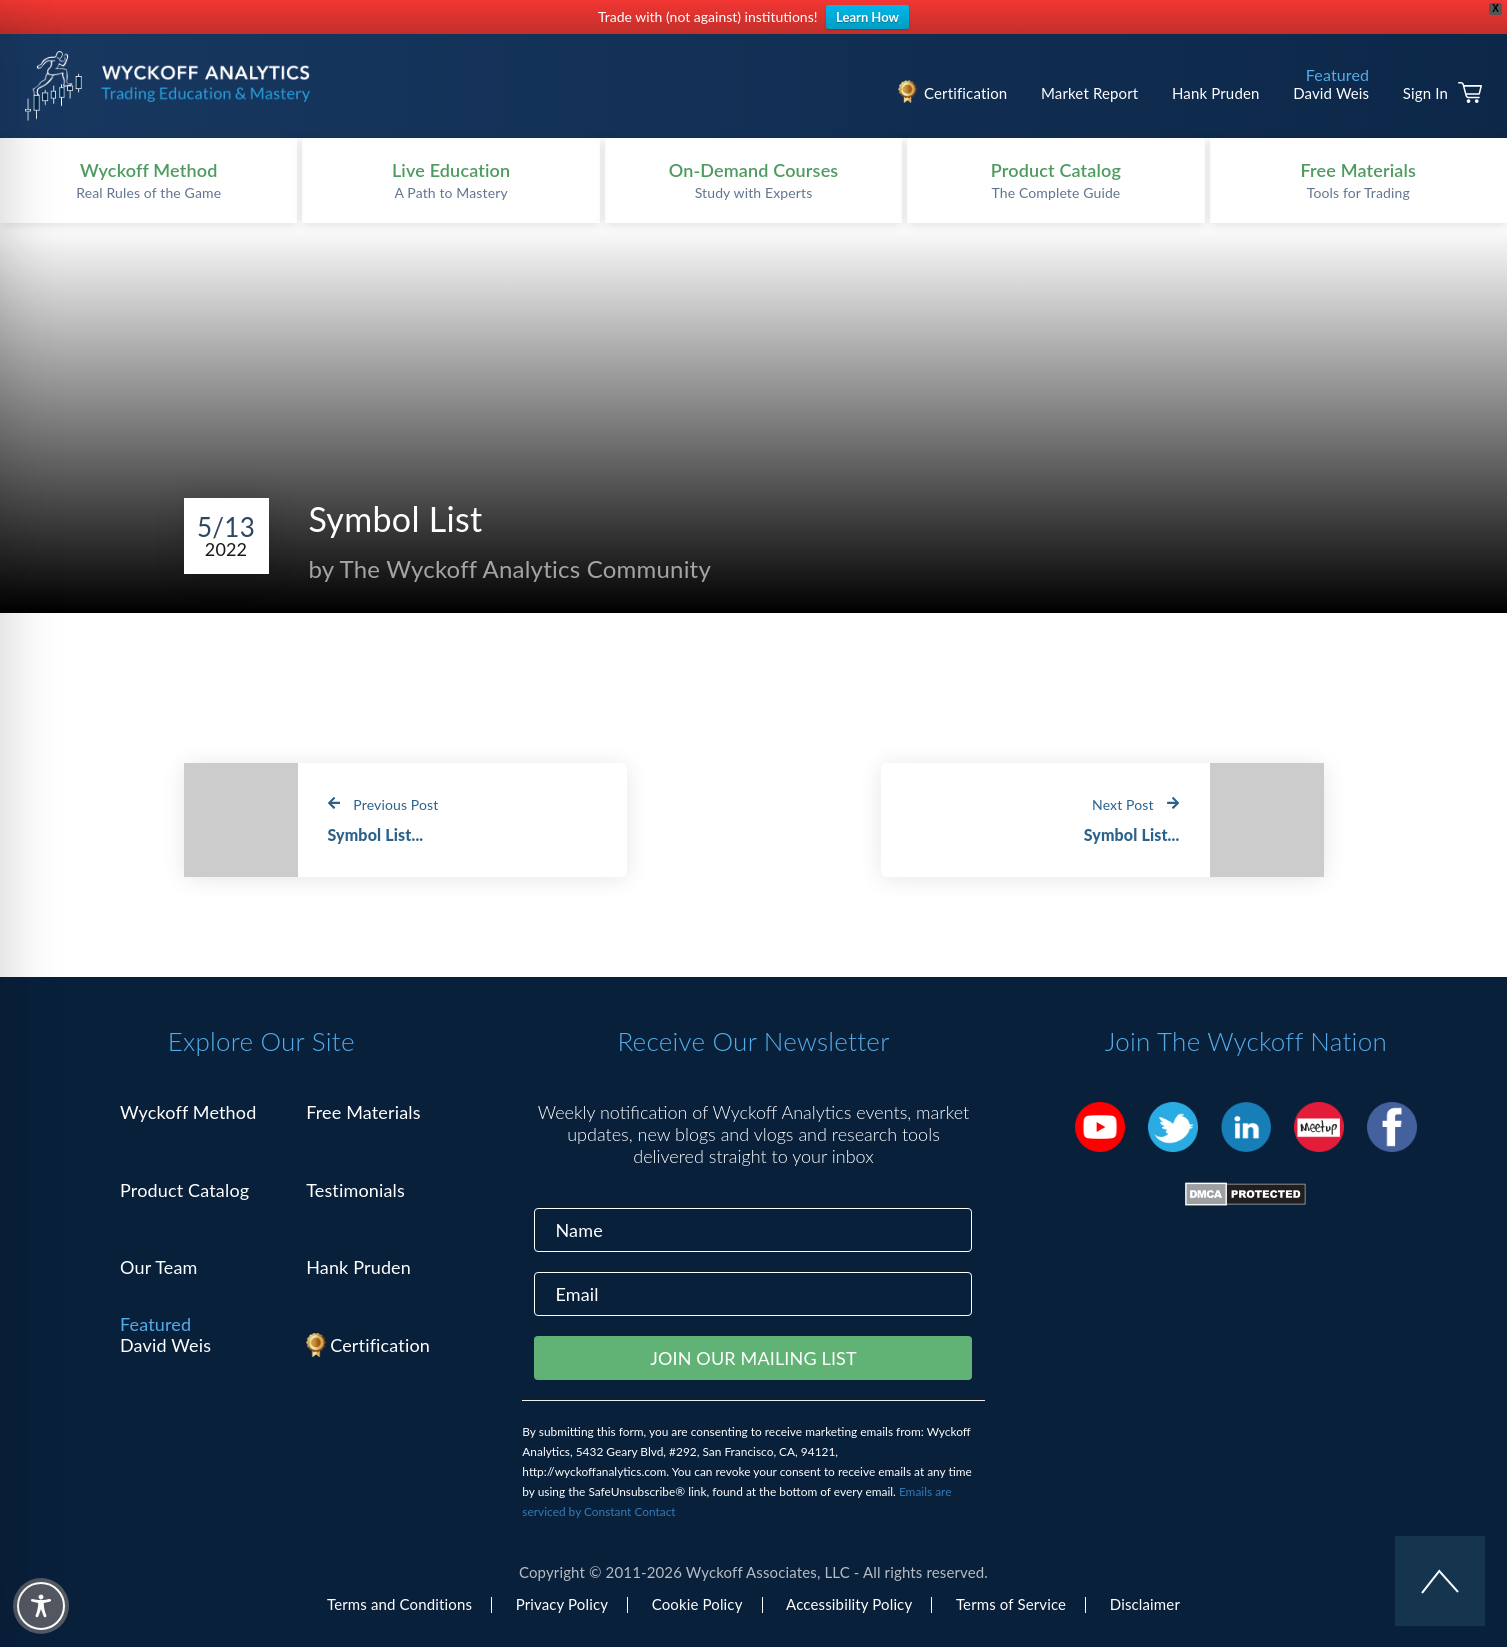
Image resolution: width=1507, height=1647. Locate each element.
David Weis (1331, 93)
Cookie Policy (697, 1604)
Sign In (1425, 93)
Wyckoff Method (188, 1112)
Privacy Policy (562, 1604)
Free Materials (363, 1112)
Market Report (1089, 93)
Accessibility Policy (849, 1604)
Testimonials (355, 1190)
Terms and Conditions (399, 1604)
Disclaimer (1145, 1604)
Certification (965, 93)
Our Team (159, 1267)
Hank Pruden (1216, 93)
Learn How (867, 17)
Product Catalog (184, 1190)
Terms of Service (1011, 1604)
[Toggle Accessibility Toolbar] (41, 1606)
